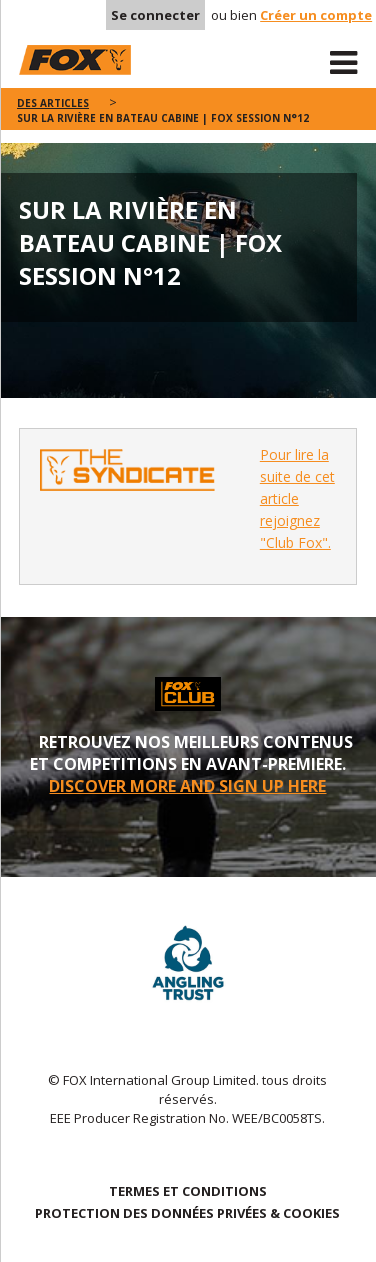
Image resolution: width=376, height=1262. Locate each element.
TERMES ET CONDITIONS (188, 1191)
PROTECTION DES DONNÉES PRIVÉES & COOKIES (187, 1213)
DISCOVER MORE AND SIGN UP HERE (187, 786)
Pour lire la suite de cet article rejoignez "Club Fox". (297, 498)
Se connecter (155, 15)
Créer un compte (316, 15)
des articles (53, 103)
